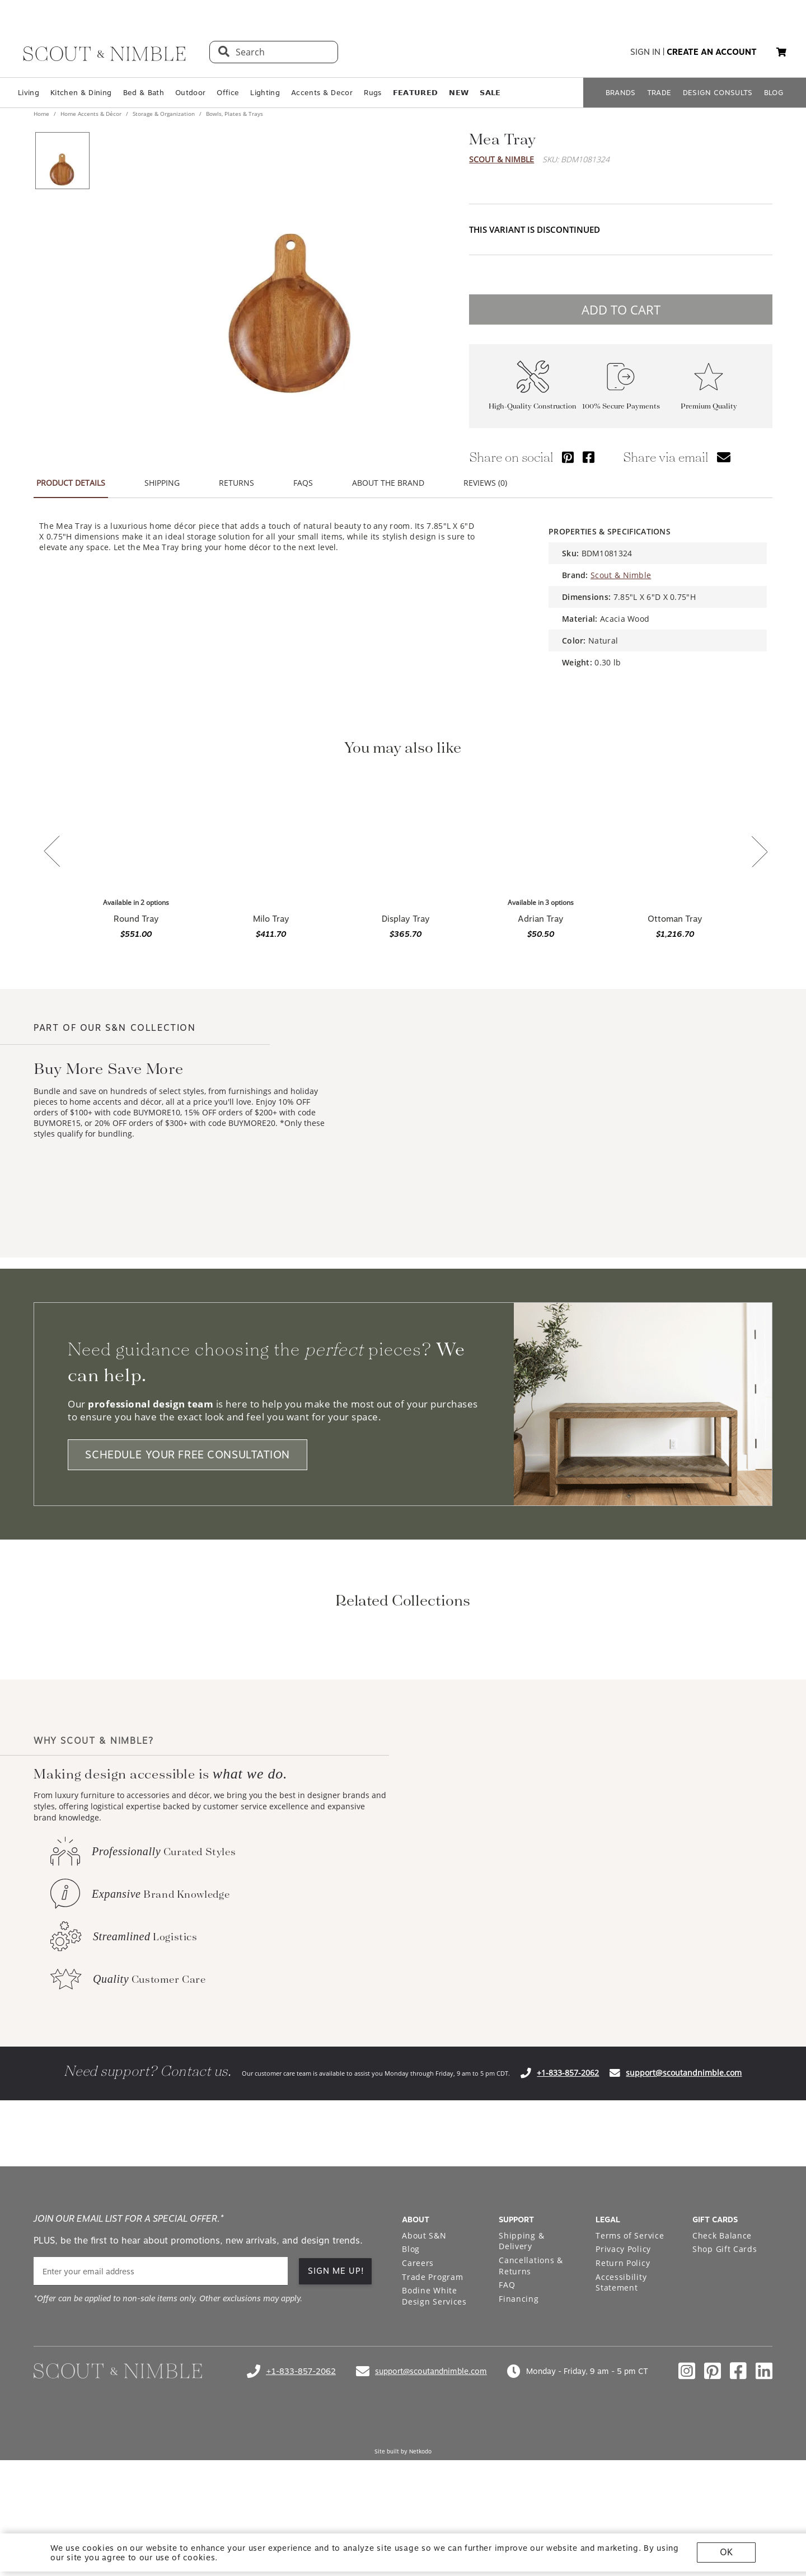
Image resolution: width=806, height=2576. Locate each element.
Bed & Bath (143, 92)
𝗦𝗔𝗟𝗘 (490, 92)
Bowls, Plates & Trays (233, 114)
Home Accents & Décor (91, 114)
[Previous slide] (52, 852)
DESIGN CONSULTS (718, 92)
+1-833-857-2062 (568, 2221)
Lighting (265, 92)
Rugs (372, 92)
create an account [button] (712, 52)
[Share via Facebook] (588, 457)
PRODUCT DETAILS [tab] (70, 482)
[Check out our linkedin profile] (764, 2519)
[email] (161, 2419)
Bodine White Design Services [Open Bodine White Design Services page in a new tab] (434, 2444)
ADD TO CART (621, 309)
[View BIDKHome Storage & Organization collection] (313, 1716)
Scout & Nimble (501, 159)
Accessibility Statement (621, 2431)
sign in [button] (645, 52)
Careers (418, 2411)
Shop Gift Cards (724, 2397)
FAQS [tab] (303, 482)
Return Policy (623, 2411)
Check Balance (722, 2383)
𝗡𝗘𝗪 (458, 92)
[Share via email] (723, 457)
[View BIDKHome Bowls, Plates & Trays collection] (492, 1716)
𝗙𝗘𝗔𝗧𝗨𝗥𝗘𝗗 (415, 92)
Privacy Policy (623, 2397)
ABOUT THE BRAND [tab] (388, 482)
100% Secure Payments (621, 406)
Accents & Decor (322, 92)
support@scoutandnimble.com (684, 2221)
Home (42, 114)
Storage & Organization (163, 114)
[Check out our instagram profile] (686, 2519)
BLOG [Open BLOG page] (774, 92)
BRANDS (621, 92)
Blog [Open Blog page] (411, 2397)
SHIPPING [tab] (162, 482)
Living (28, 92)
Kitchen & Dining (80, 92)
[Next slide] (759, 853)
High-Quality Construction (533, 406)
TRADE (659, 92)
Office (228, 92)
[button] (781, 52)
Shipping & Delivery (521, 2389)
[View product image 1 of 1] (62, 160)
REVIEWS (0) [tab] (485, 482)
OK (726, 2552)
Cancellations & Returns (531, 2414)
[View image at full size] (290, 269)
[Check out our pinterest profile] (712, 2519)
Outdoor (190, 92)
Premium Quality (709, 406)
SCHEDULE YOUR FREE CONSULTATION (187, 1454)
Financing (518, 2447)
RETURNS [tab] (236, 482)
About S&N (424, 2383)
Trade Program (432, 2425)
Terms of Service (630, 2383)
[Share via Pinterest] (568, 457)
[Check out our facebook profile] (738, 2519)
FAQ (507, 2433)
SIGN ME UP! (336, 2419)
